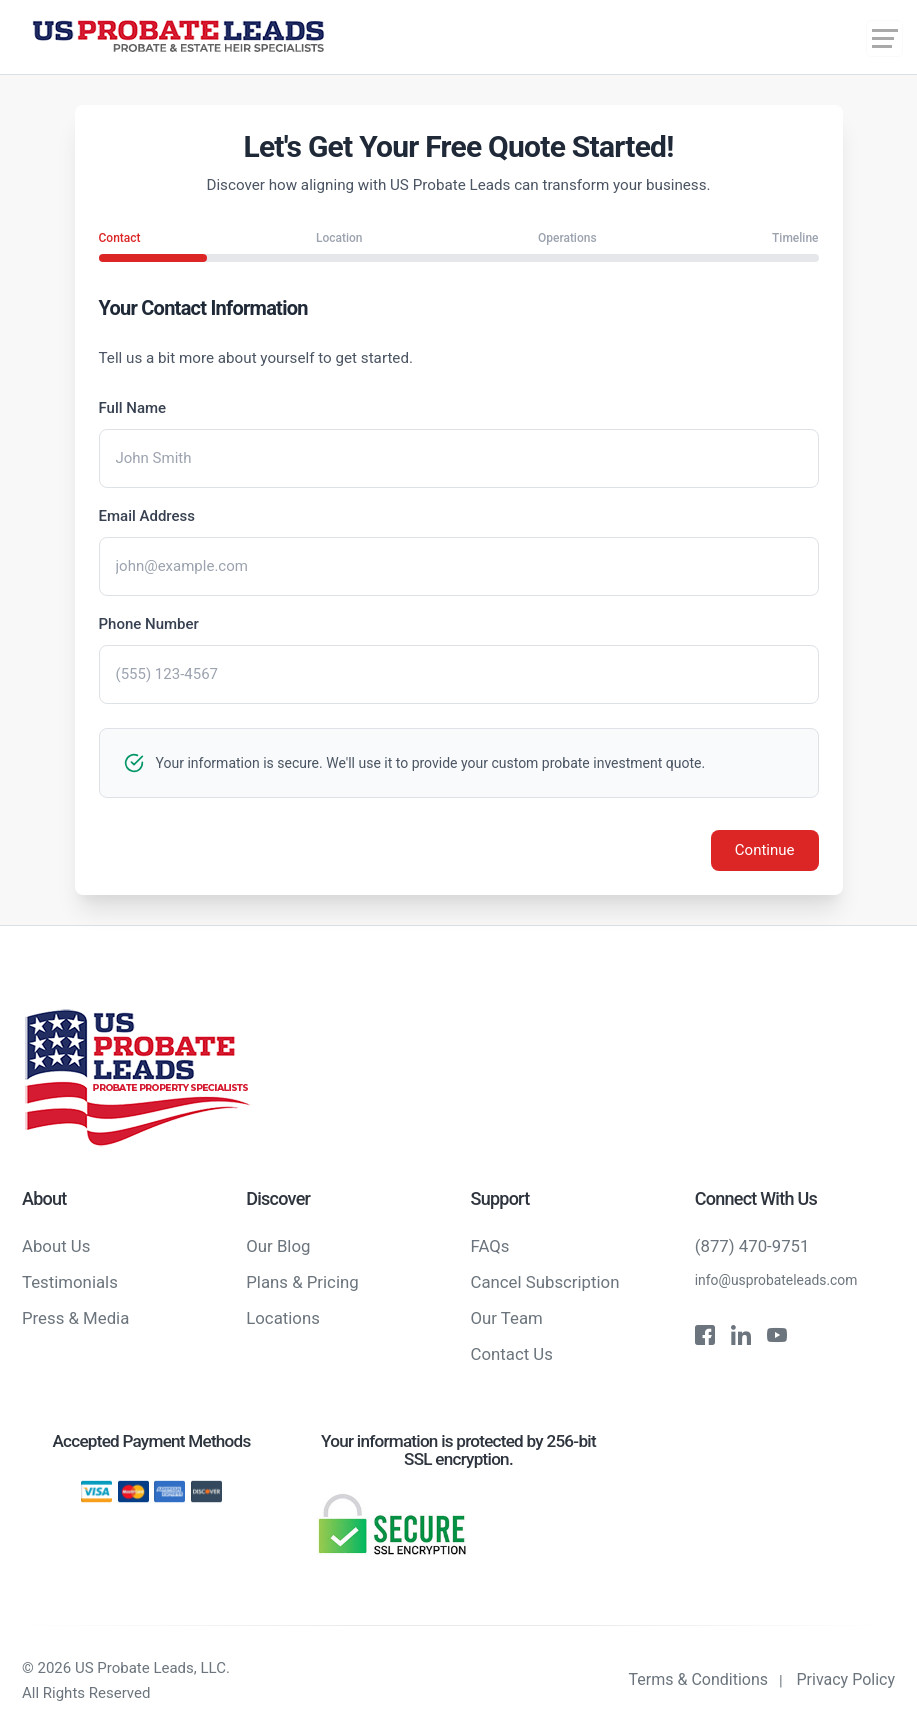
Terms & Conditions (699, 1679)
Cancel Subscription (545, 1282)
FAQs (490, 1246)
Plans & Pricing (302, 1282)
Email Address (147, 516)
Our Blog (278, 1246)
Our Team (507, 1318)
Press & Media (75, 1318)
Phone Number (149, 624)
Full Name (133, 408)
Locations (283, 1318)
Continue (765, 850)
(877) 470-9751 (752, 1246)
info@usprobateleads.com (776, 1280)
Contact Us (512, 1354)
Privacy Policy (846, 1679)
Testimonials (70, 1282)
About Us (56, 1246)
